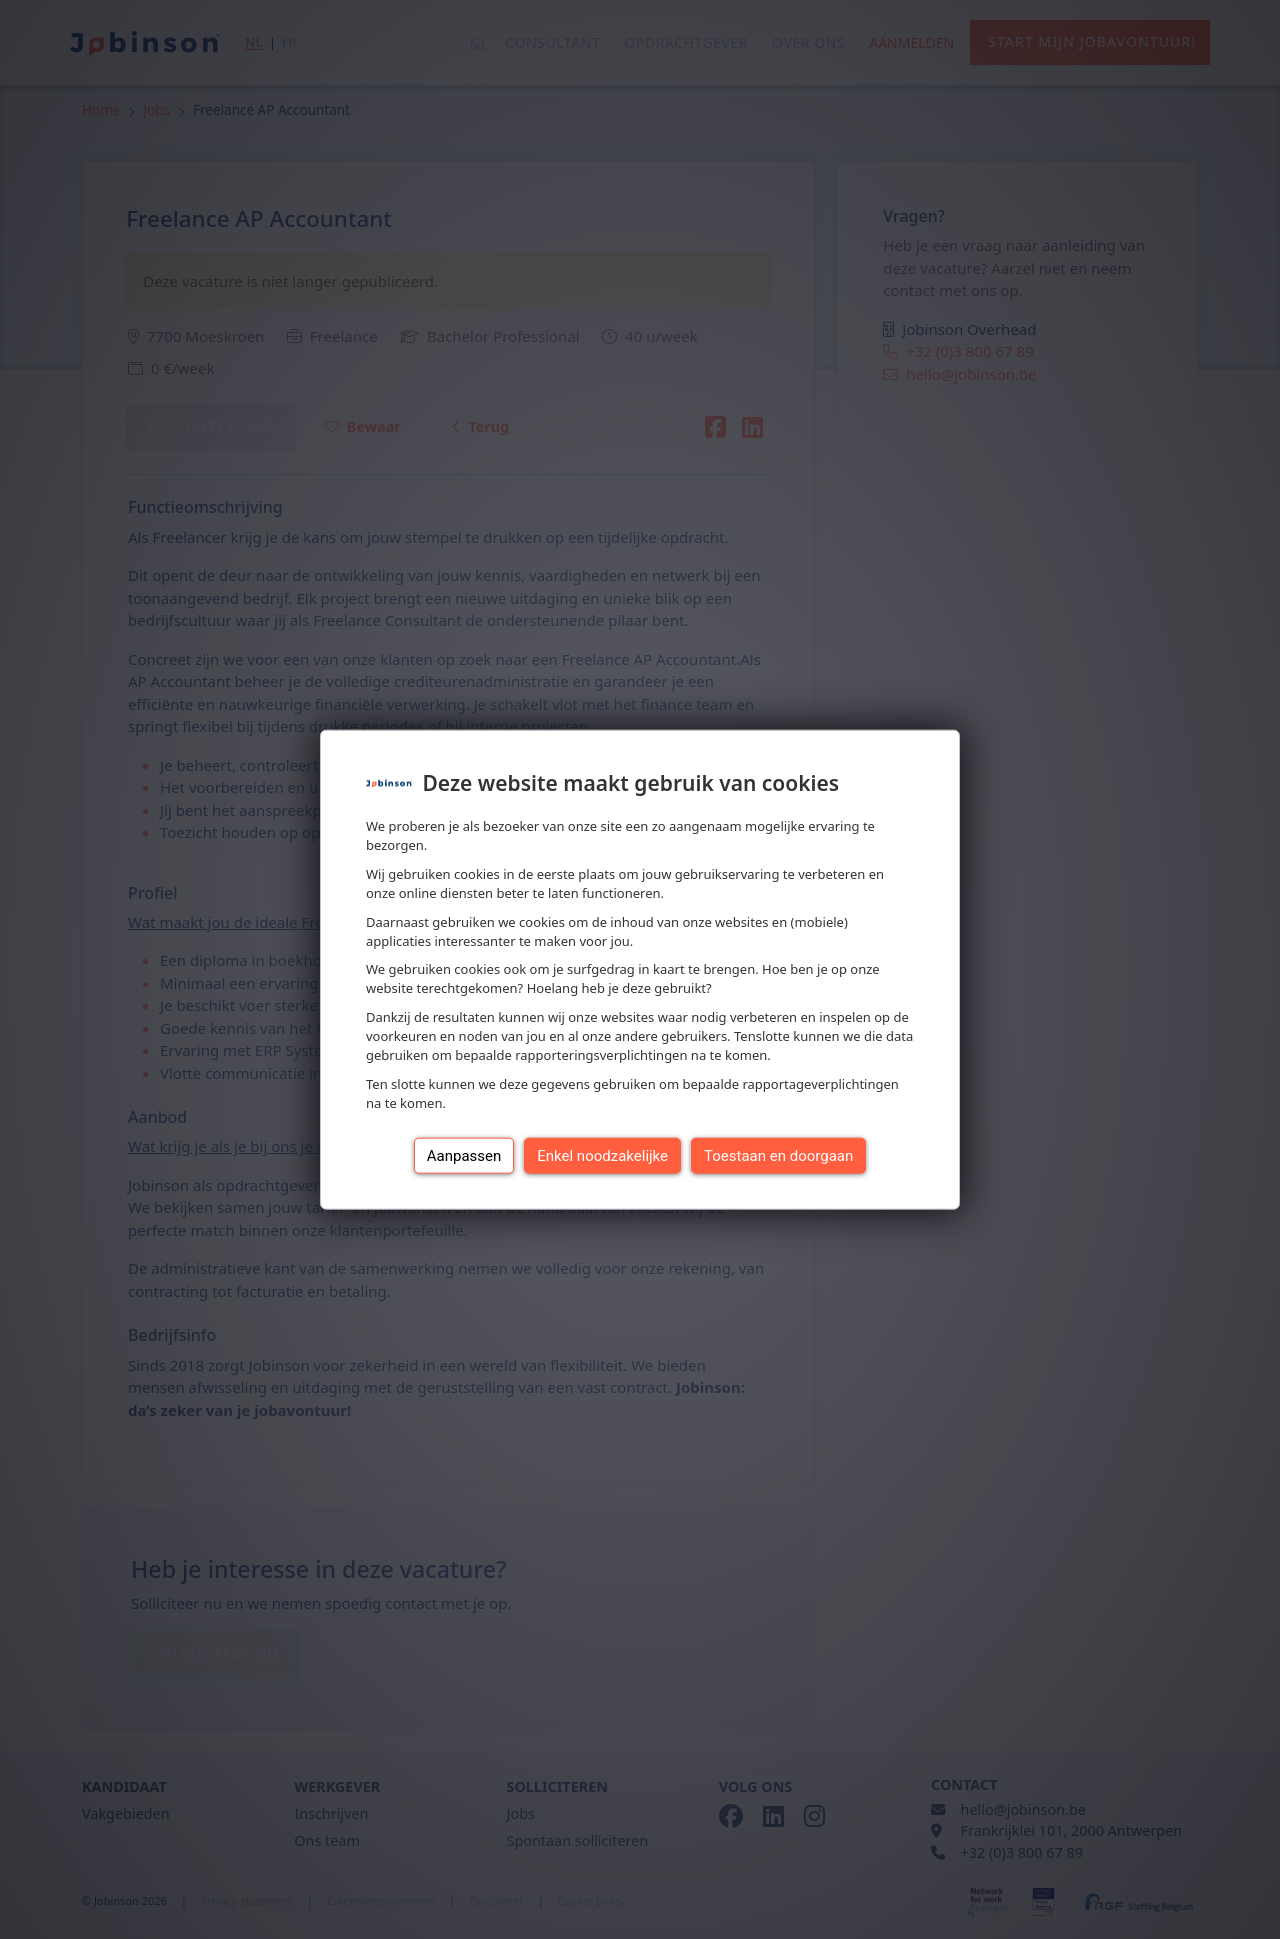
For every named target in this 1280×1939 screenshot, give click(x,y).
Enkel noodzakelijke (602, 1155)
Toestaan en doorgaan (778, 1155)
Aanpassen (464, 1155)
